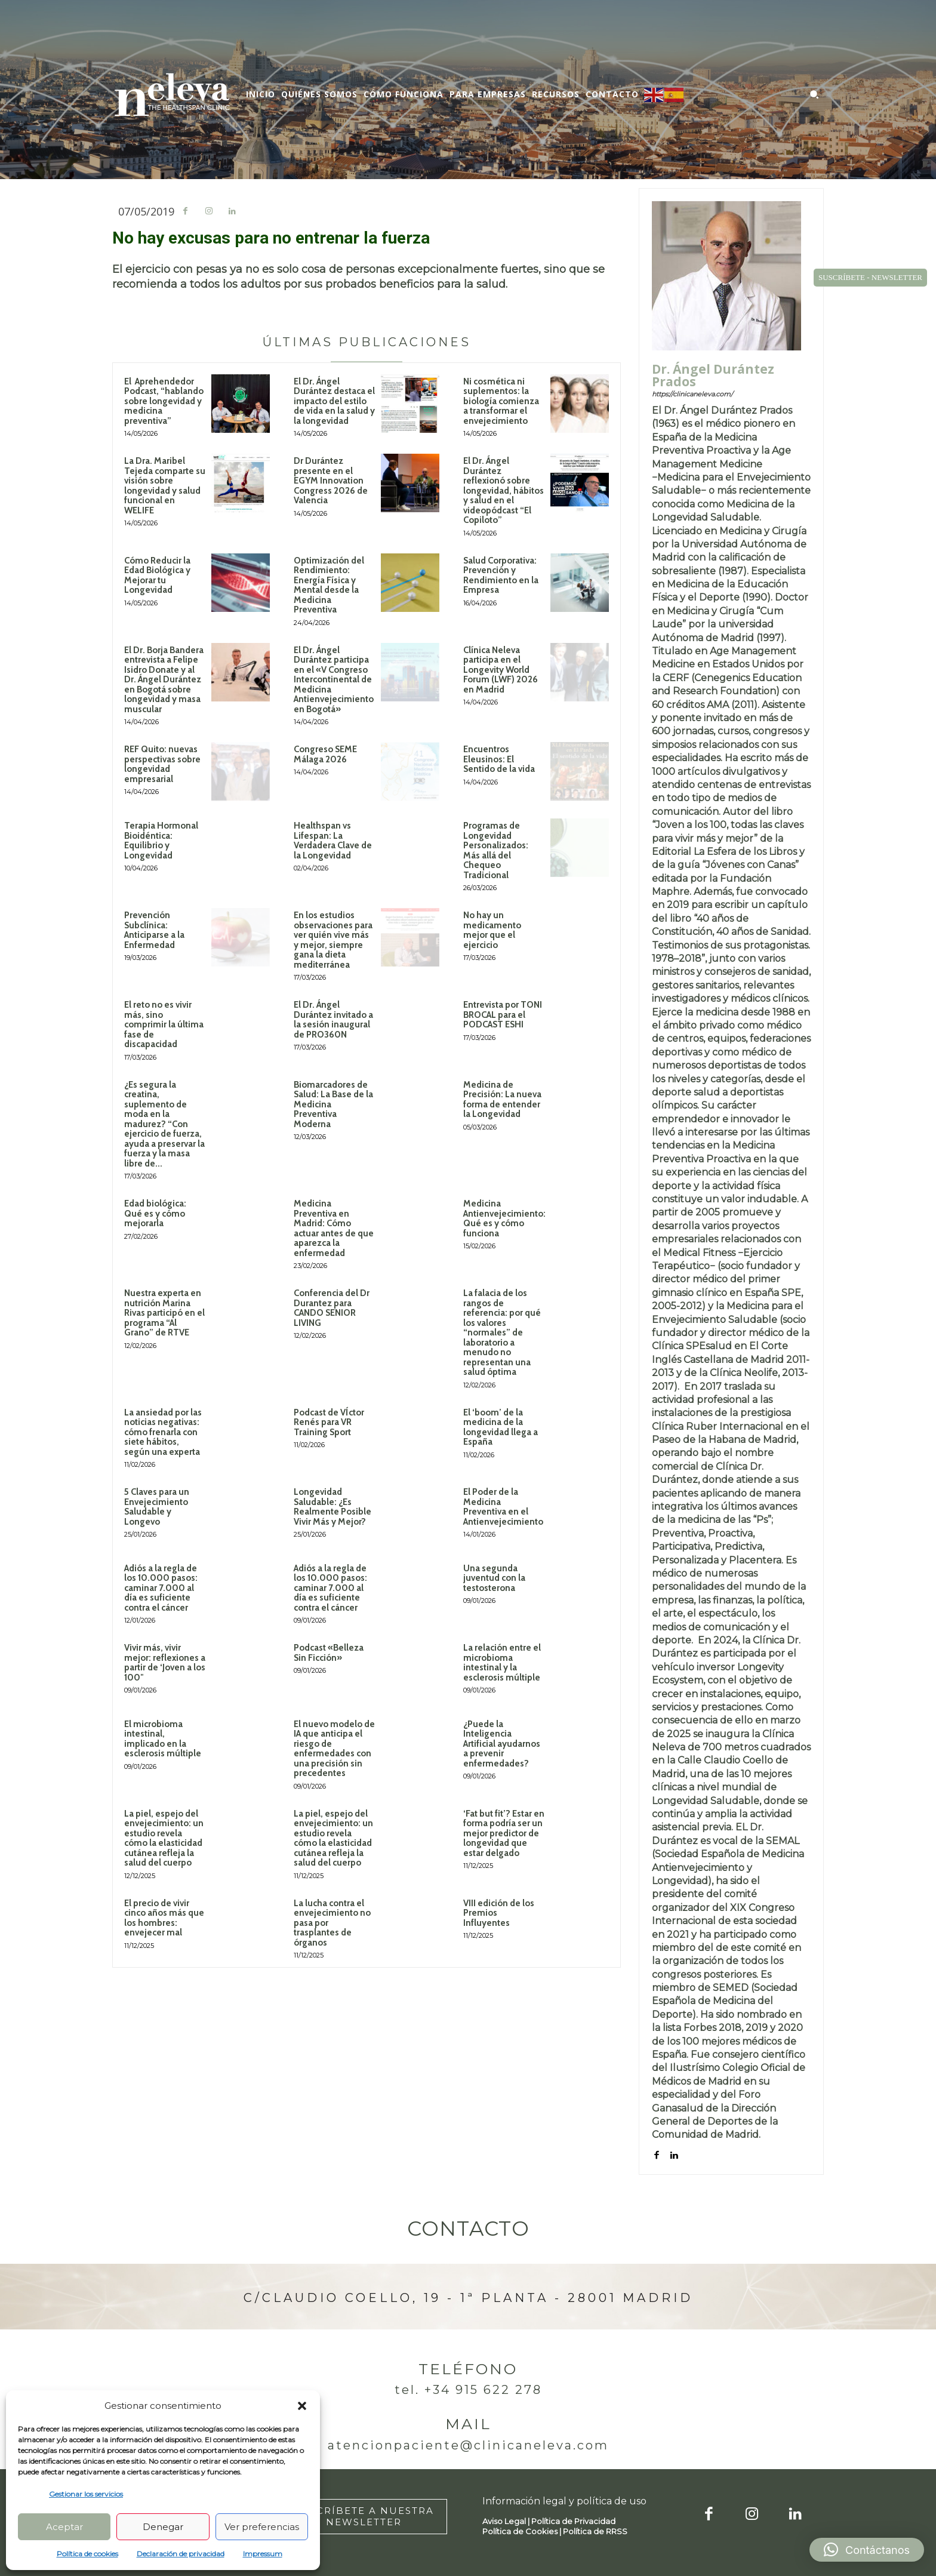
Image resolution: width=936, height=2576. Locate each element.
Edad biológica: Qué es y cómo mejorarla (155, 1213)
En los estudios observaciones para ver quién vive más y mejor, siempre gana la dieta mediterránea (333, 940)
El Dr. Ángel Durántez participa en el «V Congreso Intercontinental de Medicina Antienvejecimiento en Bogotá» (334, 680)
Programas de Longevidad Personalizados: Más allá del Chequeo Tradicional (495, 850)
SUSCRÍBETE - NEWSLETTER (870, 277)
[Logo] (172, 94)
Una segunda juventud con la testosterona (494, 1578)
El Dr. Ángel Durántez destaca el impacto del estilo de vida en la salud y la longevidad (334, 401)
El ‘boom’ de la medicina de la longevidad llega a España (500, 1427)
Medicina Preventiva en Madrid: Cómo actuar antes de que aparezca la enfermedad (334, 1228)
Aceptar (64, 2526)
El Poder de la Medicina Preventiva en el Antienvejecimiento (503, 1506)
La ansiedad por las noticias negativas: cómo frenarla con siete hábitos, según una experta (163, 1432)
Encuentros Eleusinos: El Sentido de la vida (499, 759)
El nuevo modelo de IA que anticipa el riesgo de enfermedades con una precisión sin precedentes (334, 1749)
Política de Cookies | (522, 2531)
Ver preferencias (261, 2526)
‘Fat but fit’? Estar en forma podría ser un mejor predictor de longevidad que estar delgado (503, 1833)
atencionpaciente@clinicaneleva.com (468, 2445)
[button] (302, 2406)
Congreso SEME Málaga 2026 (325, 754)
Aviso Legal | (506, 2521)
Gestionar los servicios (86, 2493)
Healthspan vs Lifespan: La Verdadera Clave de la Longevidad (333, 840)
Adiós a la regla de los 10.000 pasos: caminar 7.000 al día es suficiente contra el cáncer (161, 1588)
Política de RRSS (595, 2531)
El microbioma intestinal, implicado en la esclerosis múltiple (162, 1739)
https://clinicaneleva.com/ (692, 394)
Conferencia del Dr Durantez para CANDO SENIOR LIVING (332, 1308)
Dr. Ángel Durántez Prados (713, 375)
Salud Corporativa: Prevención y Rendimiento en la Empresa (500, 575)
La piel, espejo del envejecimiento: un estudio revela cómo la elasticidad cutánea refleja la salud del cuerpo (164, 1838)
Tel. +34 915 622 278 (468, 2390)
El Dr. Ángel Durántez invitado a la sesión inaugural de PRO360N (333, 1019)
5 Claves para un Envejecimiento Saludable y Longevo (156, 1506)
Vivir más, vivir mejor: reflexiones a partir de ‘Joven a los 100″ (164, 1662)
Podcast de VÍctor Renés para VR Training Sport (329, 1422)
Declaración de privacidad (180, 2553)
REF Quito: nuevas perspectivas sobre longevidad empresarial (162, 764)
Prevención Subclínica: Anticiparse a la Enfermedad (154, 930)
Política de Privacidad (573, 2521)
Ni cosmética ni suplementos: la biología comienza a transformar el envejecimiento (501, 401)
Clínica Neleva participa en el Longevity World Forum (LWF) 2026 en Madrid (500, 670)
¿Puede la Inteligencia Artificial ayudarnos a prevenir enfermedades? (501, 1744)
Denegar (163, 2526)
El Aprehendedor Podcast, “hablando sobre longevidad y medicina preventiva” (164, 401)
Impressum (262, 2553)
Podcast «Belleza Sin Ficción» (329, 1652)
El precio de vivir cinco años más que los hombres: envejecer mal (164, 1918)
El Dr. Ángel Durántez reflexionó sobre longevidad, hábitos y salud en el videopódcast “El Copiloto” (503, 490)
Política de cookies (87, 2553)
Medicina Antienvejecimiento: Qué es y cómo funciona (504, 1218)
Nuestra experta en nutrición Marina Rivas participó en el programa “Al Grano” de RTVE (164, 1313)
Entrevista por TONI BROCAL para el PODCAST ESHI (502, 1014)
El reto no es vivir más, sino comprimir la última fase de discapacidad (164, 1024)
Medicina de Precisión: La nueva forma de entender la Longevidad (502, 1099)
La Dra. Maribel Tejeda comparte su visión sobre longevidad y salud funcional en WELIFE (164, 486)
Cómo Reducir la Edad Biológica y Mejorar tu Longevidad (157, 575)
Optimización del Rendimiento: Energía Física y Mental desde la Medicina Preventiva (329, 585)
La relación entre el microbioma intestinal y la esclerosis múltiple (502, 1662)
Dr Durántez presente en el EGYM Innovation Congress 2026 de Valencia (331, 481)
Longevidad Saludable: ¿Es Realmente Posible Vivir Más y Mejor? (332, 1506)
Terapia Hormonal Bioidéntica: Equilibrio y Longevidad (161, 840)
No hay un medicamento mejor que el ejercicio (492, 930)
